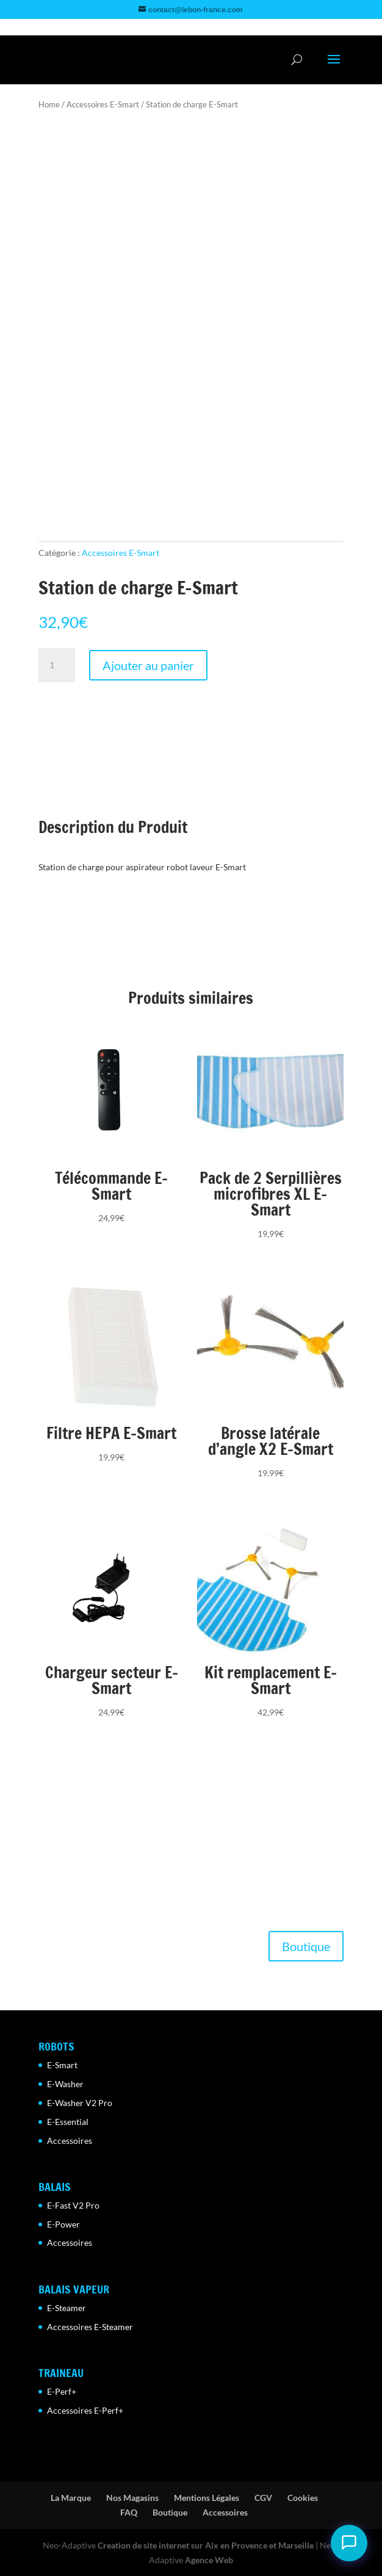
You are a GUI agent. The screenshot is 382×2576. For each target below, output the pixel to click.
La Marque (71, 2497)
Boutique (306, 1946)
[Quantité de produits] (56, 665)
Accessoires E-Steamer (90, 2327)
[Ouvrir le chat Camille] (349, 2543)
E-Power (63, 2224)
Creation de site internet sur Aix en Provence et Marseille (206, 2545)
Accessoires (69, 2140)
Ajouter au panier (148, 665)
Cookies (302, 2497)
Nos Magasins (132, 2497)
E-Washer (65, 2084)
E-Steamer (66, 2308)
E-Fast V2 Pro (73, 2205)
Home (49, 104)
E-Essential (67, 2121)
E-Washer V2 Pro (79, 2103)
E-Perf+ (61, 2391)
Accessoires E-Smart (103, 104)
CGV (263, 2497)
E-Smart (62, 2065)
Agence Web (209, 2560)
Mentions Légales (206, 2497)
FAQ (128, 2512)
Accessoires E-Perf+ (85, 2410)
